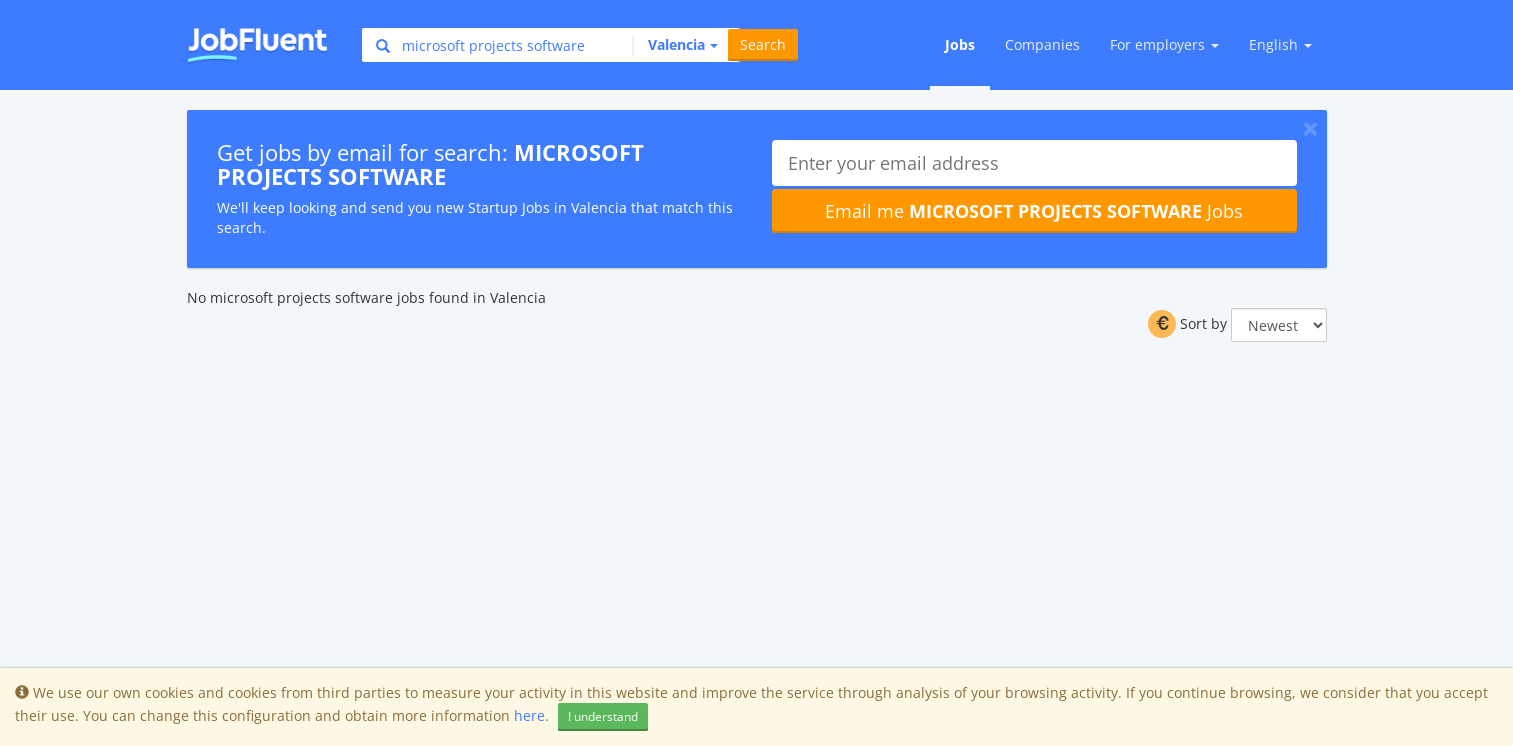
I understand (603, 716)
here (529, 715)
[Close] (1310, 128)
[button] (675, 45)
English (1280, 44)
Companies (1042, 44)
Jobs (960, 44)
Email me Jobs (1034, 211)
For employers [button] (1164, 44)
